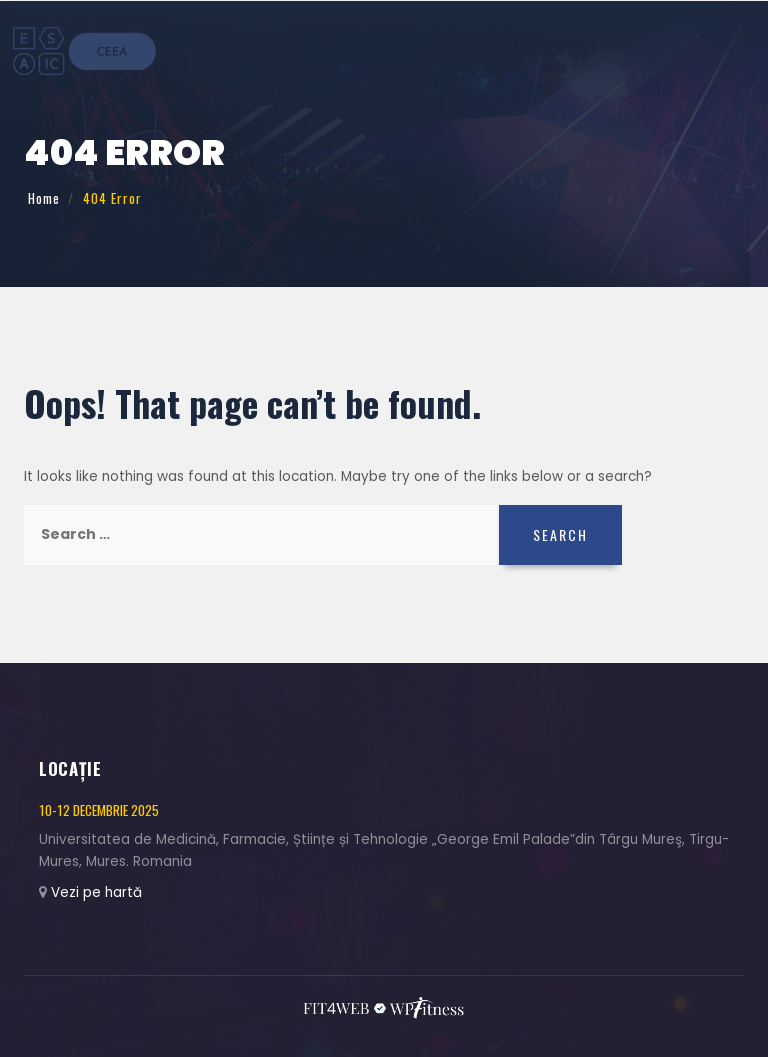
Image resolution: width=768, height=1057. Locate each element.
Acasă (390, 48)
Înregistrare (493, 48)
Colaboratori (645, 48)
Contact (722, 48)
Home (44, 198)
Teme (431, 48)
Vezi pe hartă (96, 892)
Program (568, 48)
